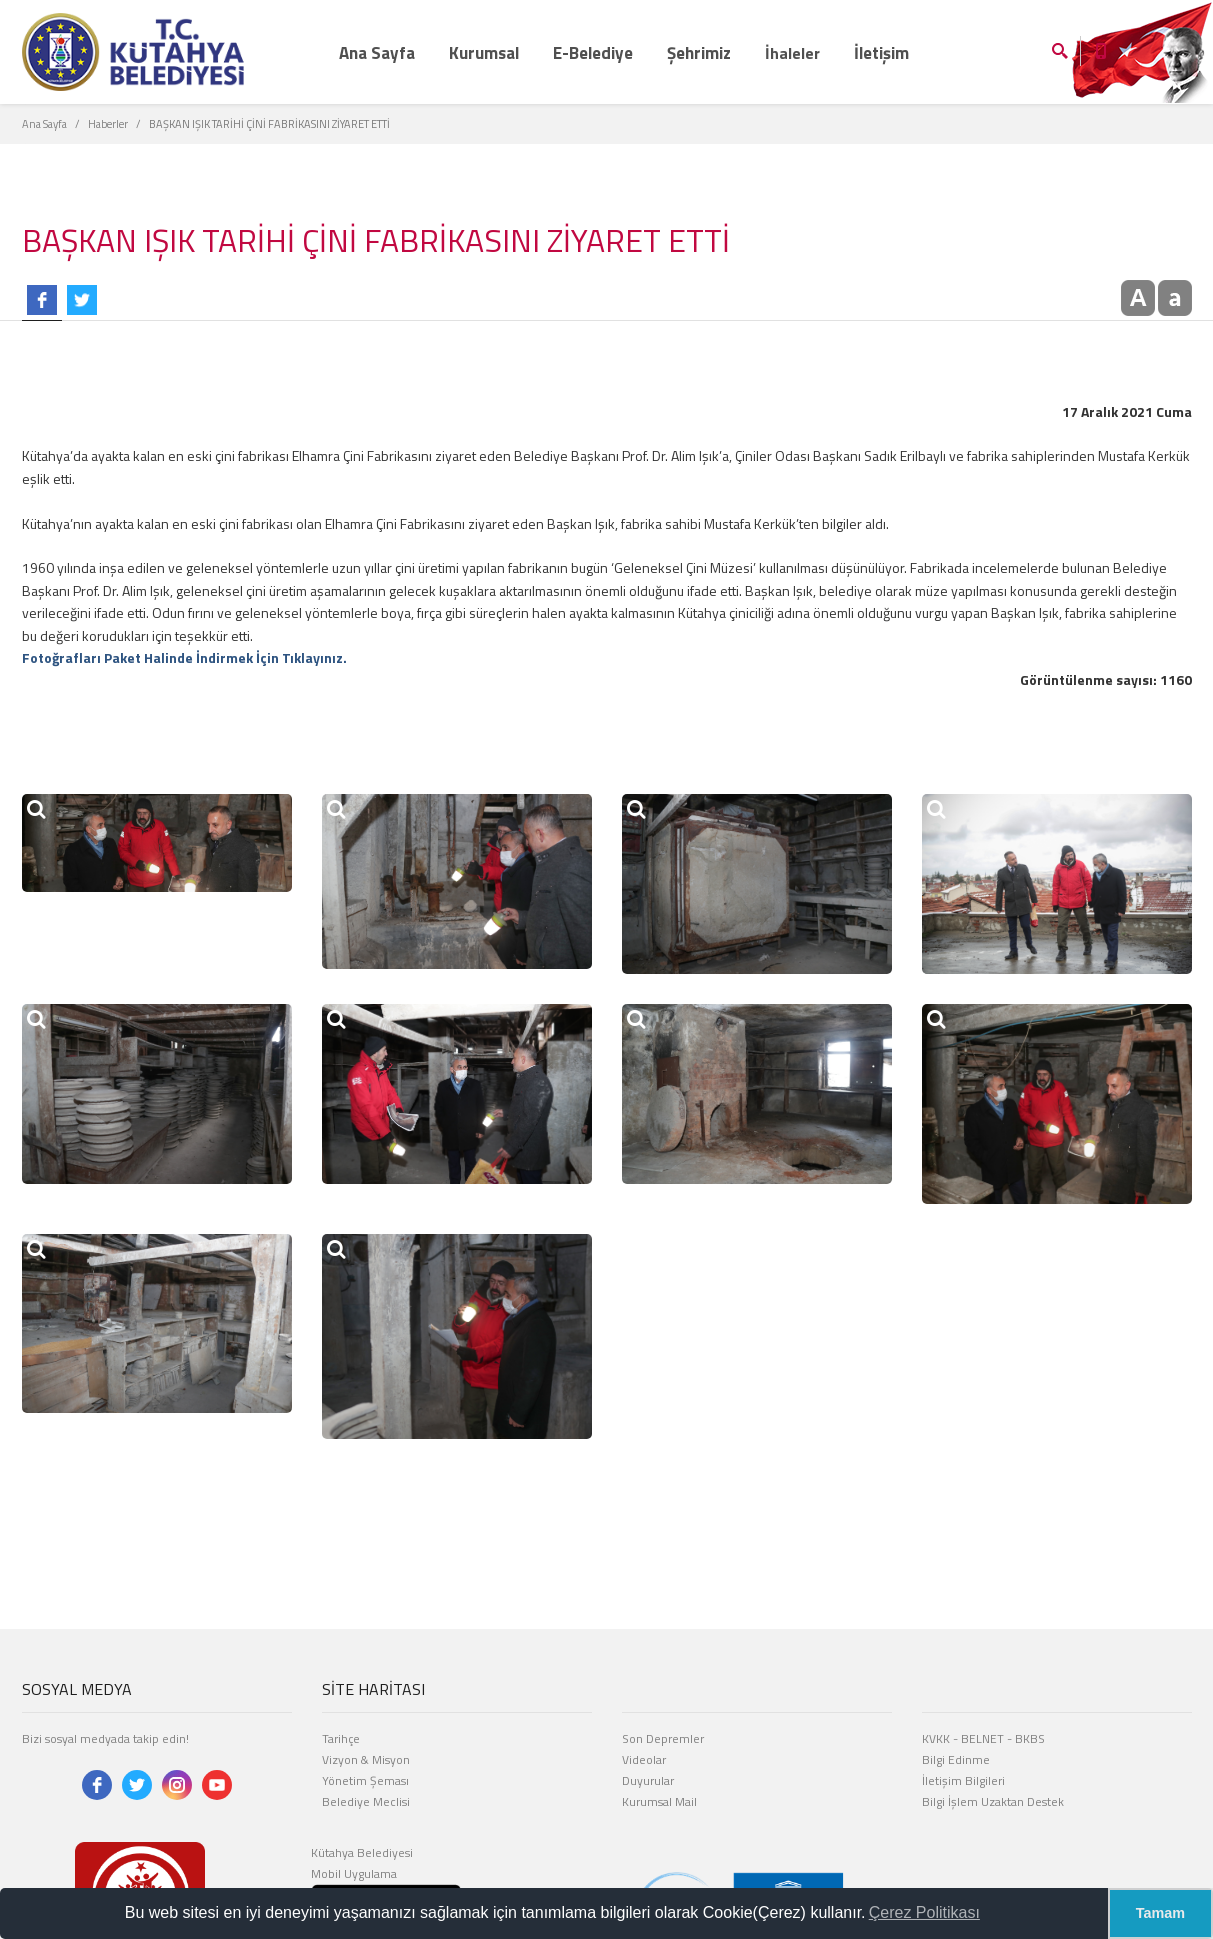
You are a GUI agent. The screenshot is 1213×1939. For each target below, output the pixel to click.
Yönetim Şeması (365, 1780)
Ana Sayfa (44, 124)
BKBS (1030, 1738)
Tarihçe (341, 1738)
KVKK (936, 1738)
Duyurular (648, 1780)
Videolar (644, 1759)
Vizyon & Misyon (366, 1759)
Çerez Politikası (924, 1912)
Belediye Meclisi (366, 1801)
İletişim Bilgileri (963, 1780)
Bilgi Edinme (956, 1759)
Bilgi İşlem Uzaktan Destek (993, 1801)
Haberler (108, 124)
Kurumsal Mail (659, 1801)
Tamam (1160, 1913)
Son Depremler (663, 1738)
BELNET (982, 1738)
